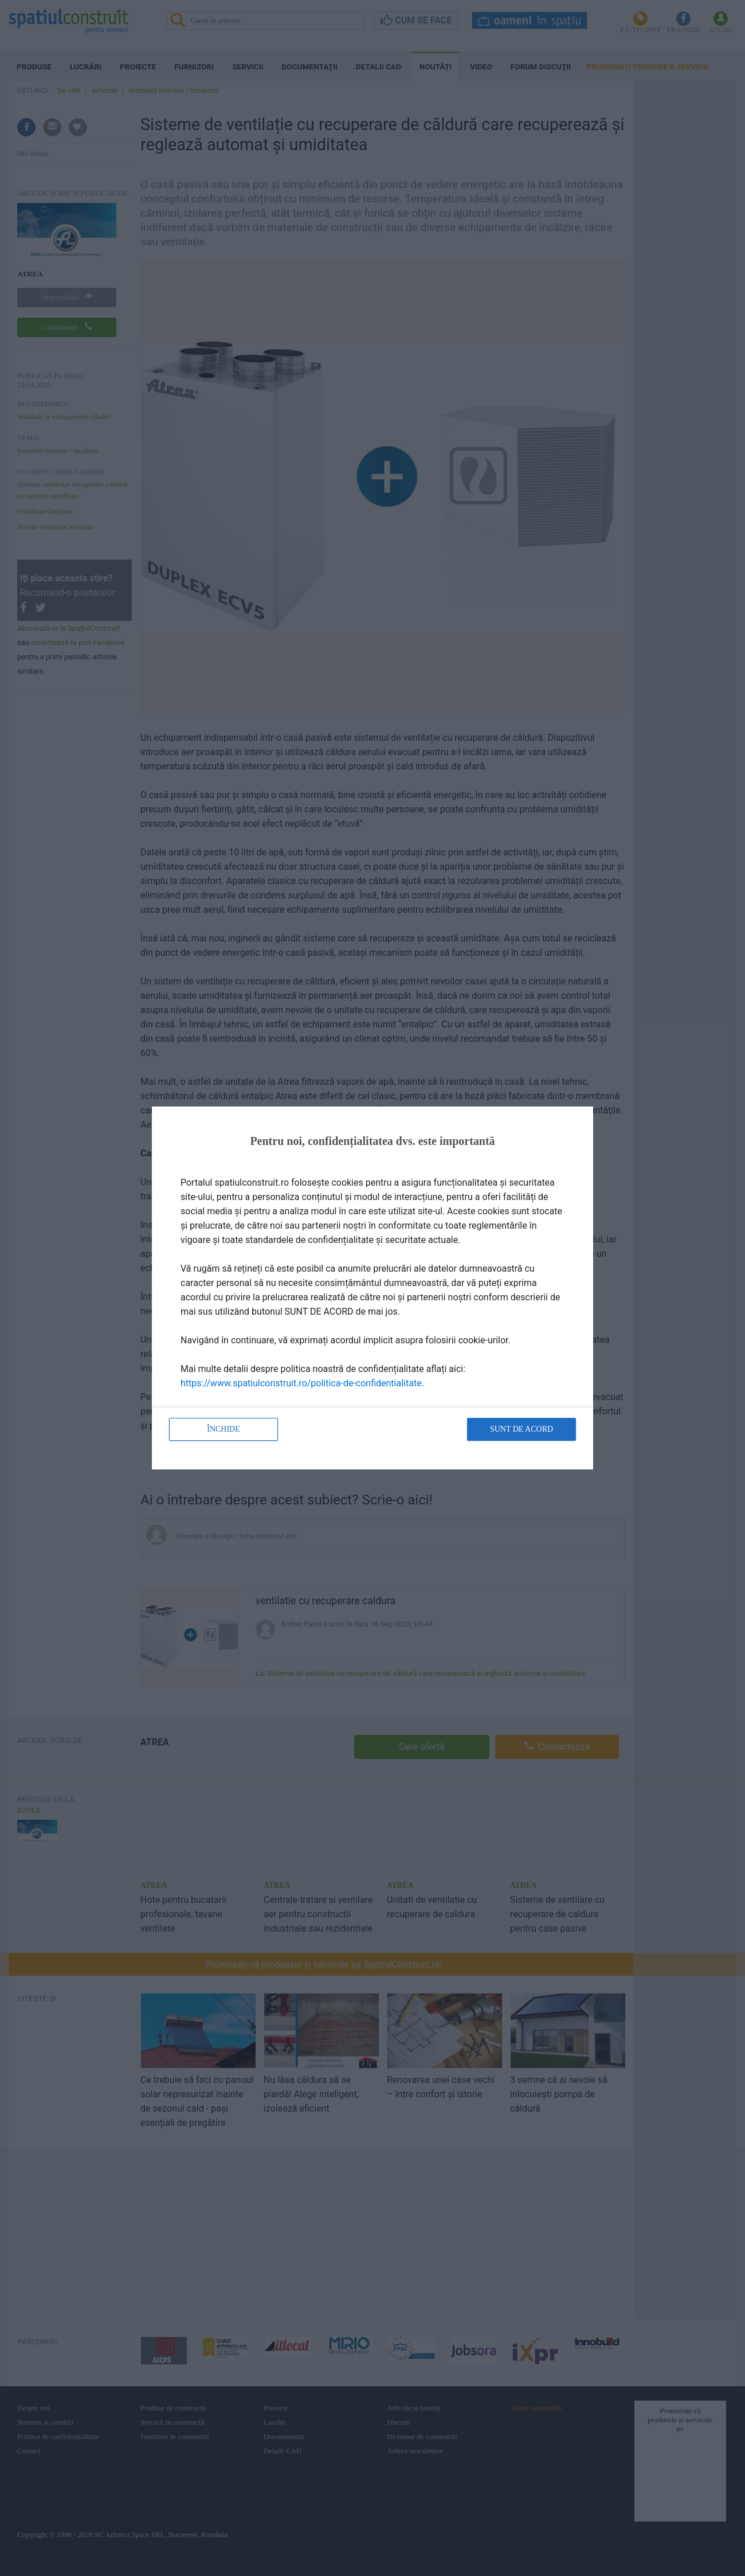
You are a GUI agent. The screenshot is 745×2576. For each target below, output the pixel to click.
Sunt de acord (521, 1429)
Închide (223, 1429)
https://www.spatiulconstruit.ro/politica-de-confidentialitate (301, 1383)
